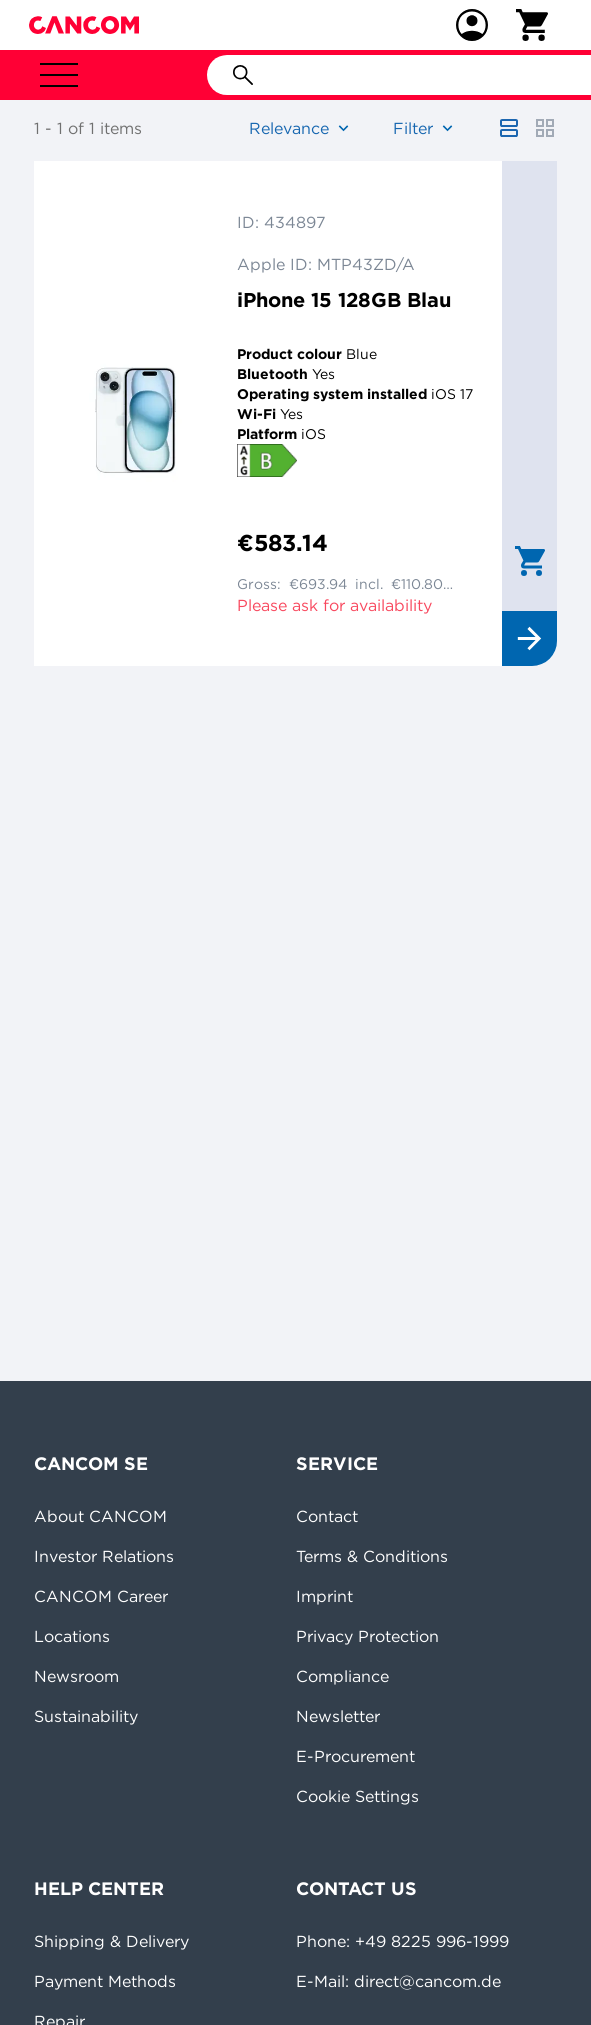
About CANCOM (100, 1516)
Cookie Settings (357, 1796)
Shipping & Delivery (111, 1941)
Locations (72, 1636)
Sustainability (86, 1716)
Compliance (342, 1676)
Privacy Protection (367, 1636)
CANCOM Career (101, 1596)
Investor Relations (104, 1556)
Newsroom (76, 1676)
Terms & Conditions (372, 1556)
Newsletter (338, 1716)
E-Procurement (355, 1756)
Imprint (324, 1596)
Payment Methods (105, 1981)
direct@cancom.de (427, 1981)
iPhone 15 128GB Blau (344, 299)
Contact (327, 1516)
